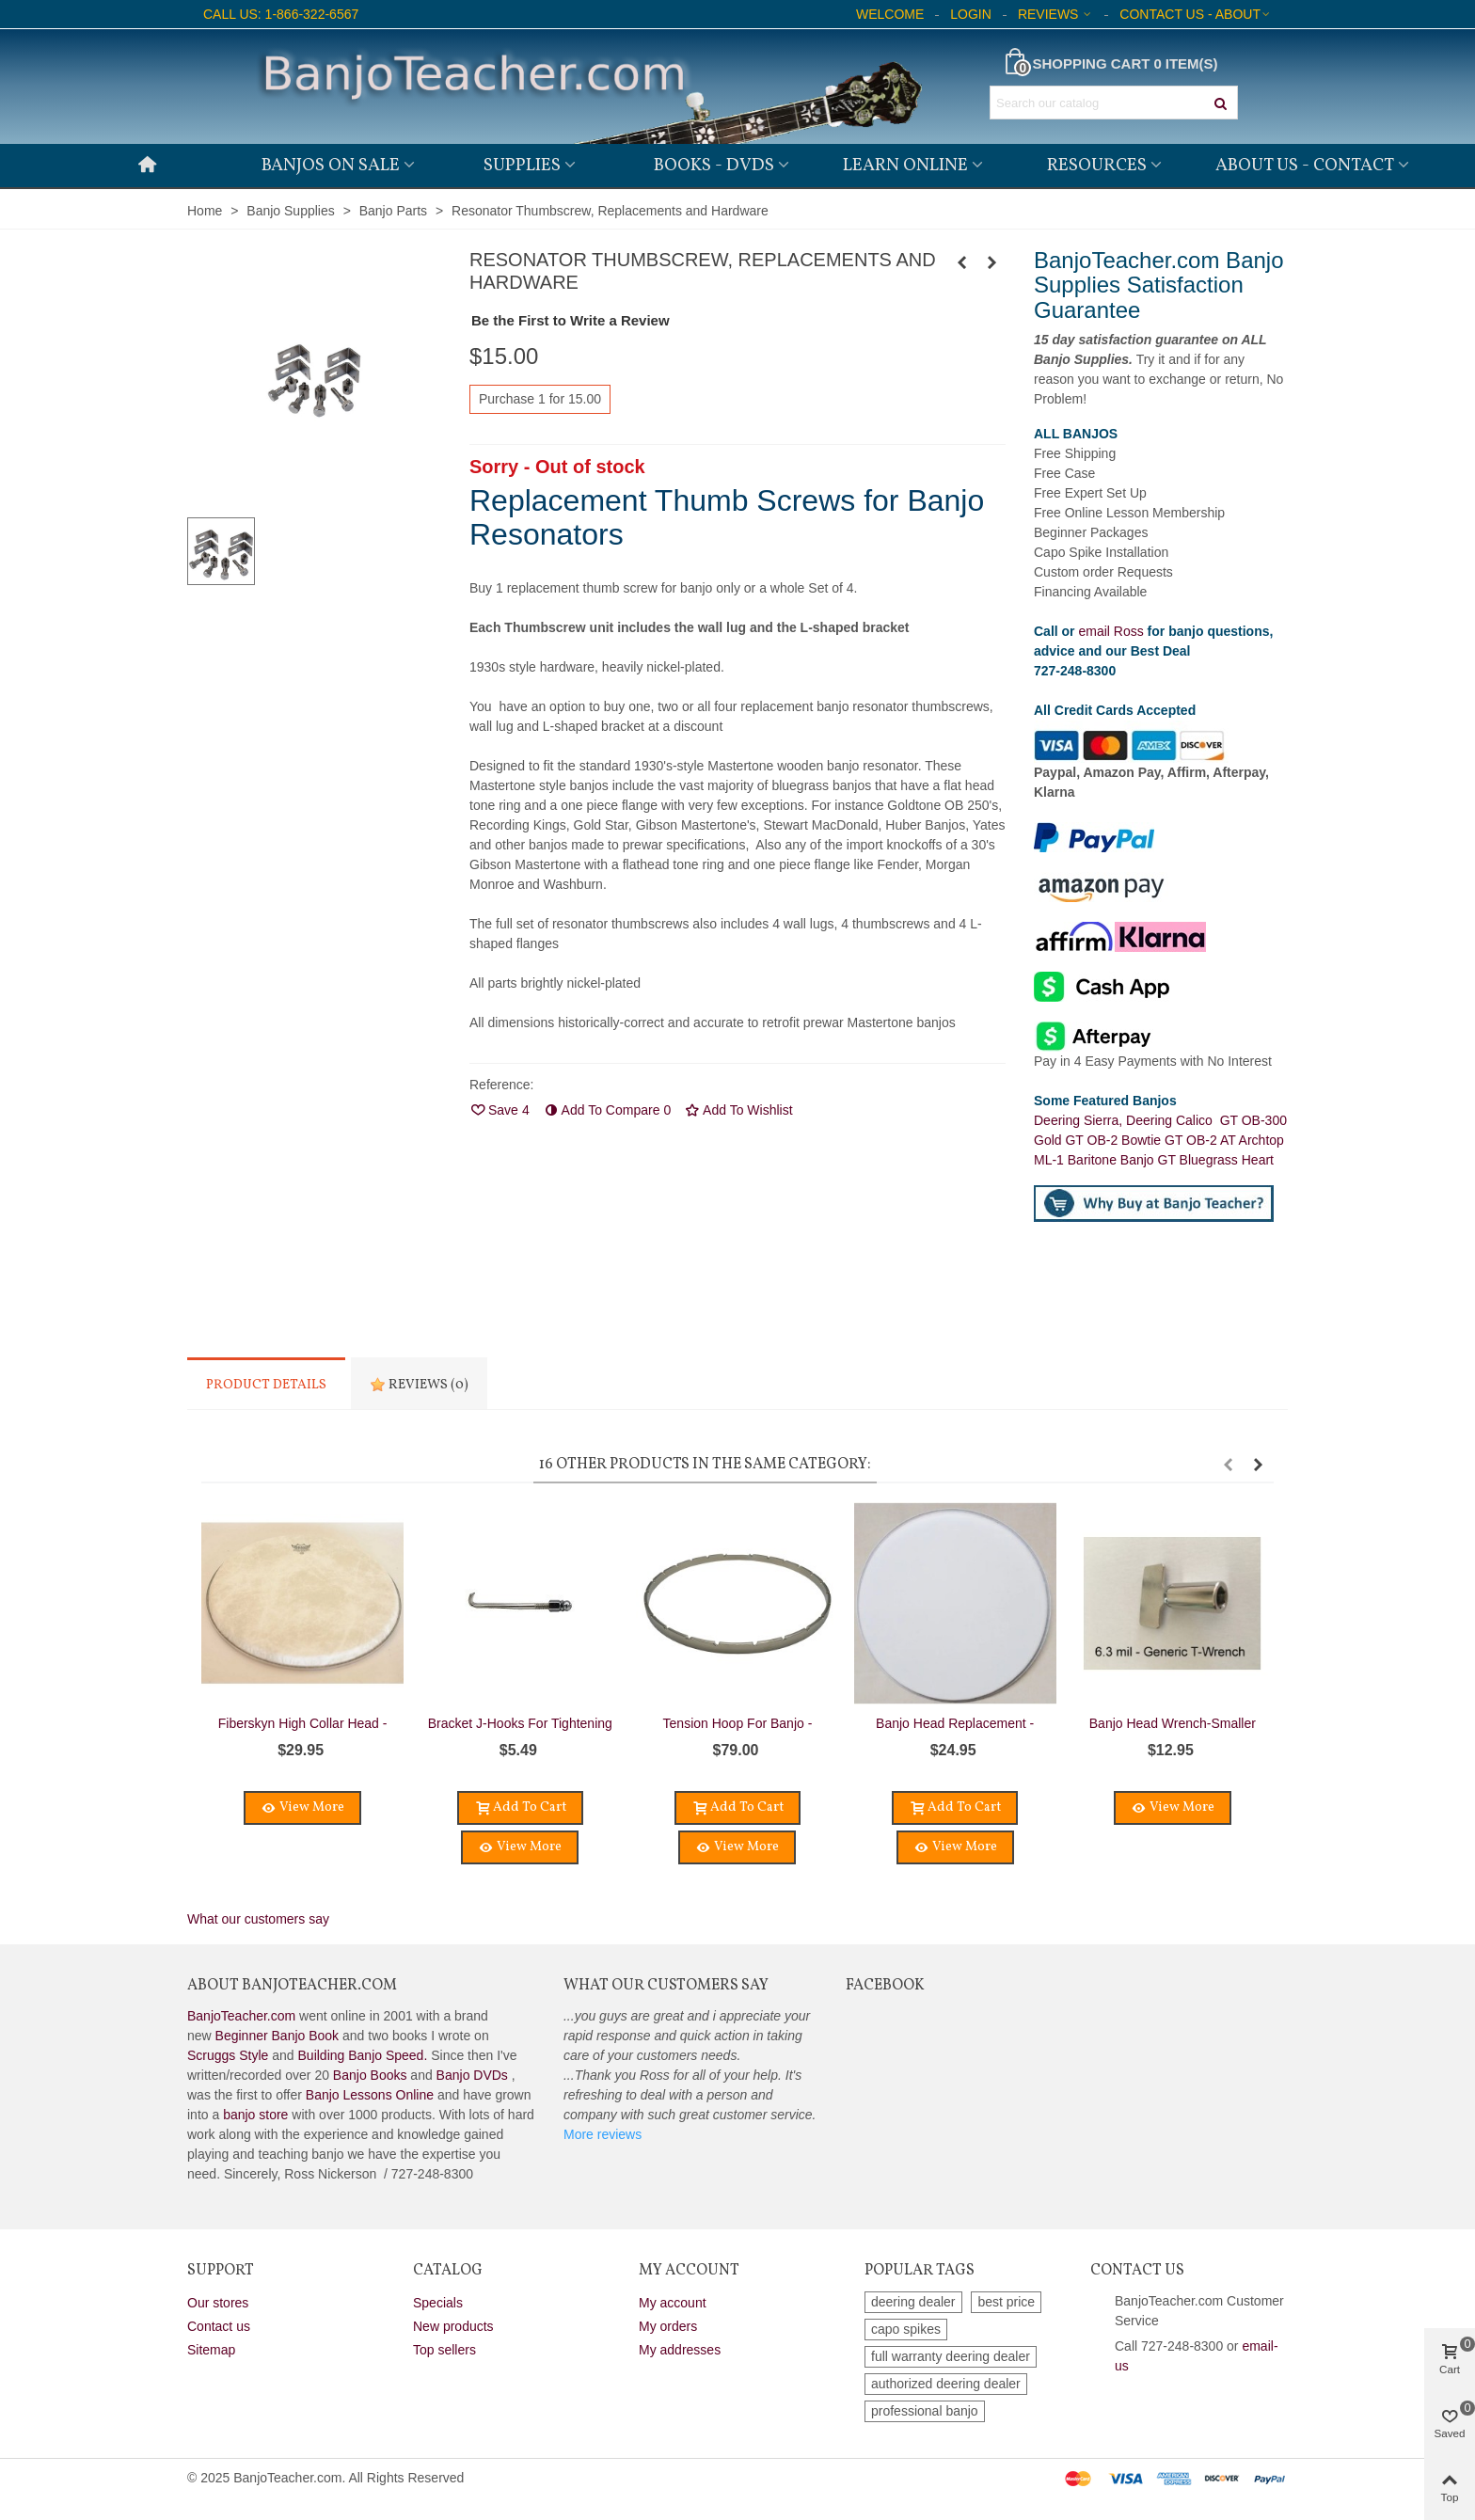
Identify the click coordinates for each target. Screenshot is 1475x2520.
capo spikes (906, 2329)
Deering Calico (1173, 1120)
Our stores (217, 2302)
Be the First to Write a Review (570, 320)
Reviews (419, 1385)
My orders (668, 2326)
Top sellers (444, 2349)
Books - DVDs (714, 165)
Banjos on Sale (331, 165)
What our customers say (258, 1918)
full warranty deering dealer (950, 2356)
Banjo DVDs (472, 2075)
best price (1006, 2301)
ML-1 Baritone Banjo (1096, 1159)
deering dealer (913, 2301)
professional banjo (924, 2410)
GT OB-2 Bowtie (1115, 1140)
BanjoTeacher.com (241, 2015)
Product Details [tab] (266, 1385)
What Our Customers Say (666, 1985)
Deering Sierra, (1080, 1120)
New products (453, 2326)
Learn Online (905, 165)
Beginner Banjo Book (277, 2035)
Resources (1097, 165)
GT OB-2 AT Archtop (1224, 1140)
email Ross (1110, 631)
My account (672, 2302)
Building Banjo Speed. (363, 2055)
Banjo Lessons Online (370, 2094)
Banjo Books (370, 2075)
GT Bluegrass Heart (1216, 1159)
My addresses (680, 2349)
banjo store (255, 2114)
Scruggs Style (227, 2055)
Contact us (218, 2326)
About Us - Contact (1304, 165)
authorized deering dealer (946, 2383)
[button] (1227, 1464)
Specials (438, 2302)
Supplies (522, 165)
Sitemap (211, 2349)
